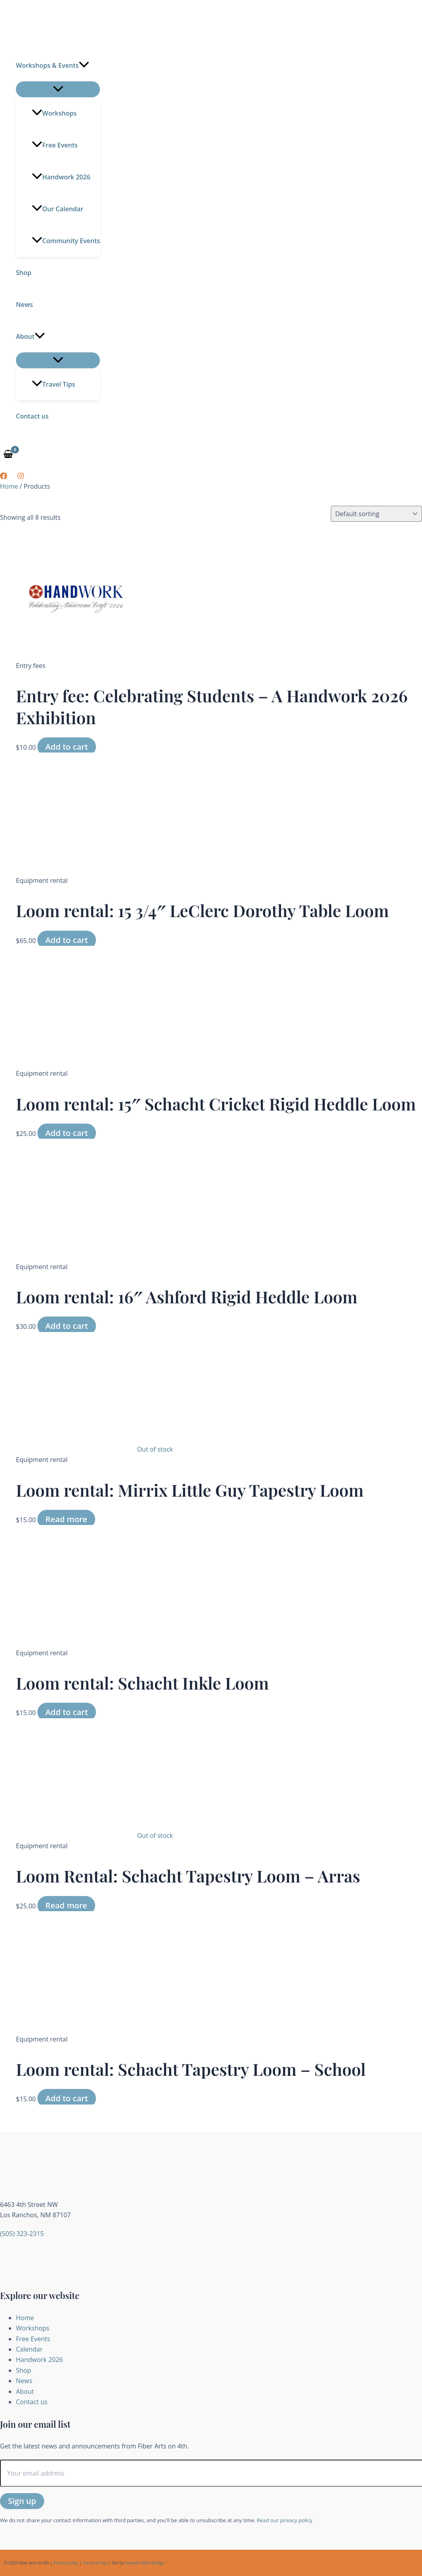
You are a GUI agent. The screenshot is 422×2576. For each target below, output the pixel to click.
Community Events (66, 240)
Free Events (55, 145)
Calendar (29, 2349)
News (24, 304)
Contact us (32, 416)
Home (9, 486)
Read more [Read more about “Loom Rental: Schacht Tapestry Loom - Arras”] (66, 1905)
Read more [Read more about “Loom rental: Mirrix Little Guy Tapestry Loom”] (66, 1519)
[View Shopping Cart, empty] (8, 454)
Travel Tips (53, 384)
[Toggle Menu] (58, 89)
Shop (23, 272)
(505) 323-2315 (22, 2233)
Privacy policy (66, 2563)
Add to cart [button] (66, 746)
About (30, 336)
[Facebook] (3, 477)
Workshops (54, 113)
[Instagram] (20, 477)
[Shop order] (376, 514)
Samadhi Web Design (144, 2563)
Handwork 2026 (61, 177)
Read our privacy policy (285, 2520)
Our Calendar (57, 208)
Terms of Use (95, 2563)
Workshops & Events (52, 65)
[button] (84, 65)
